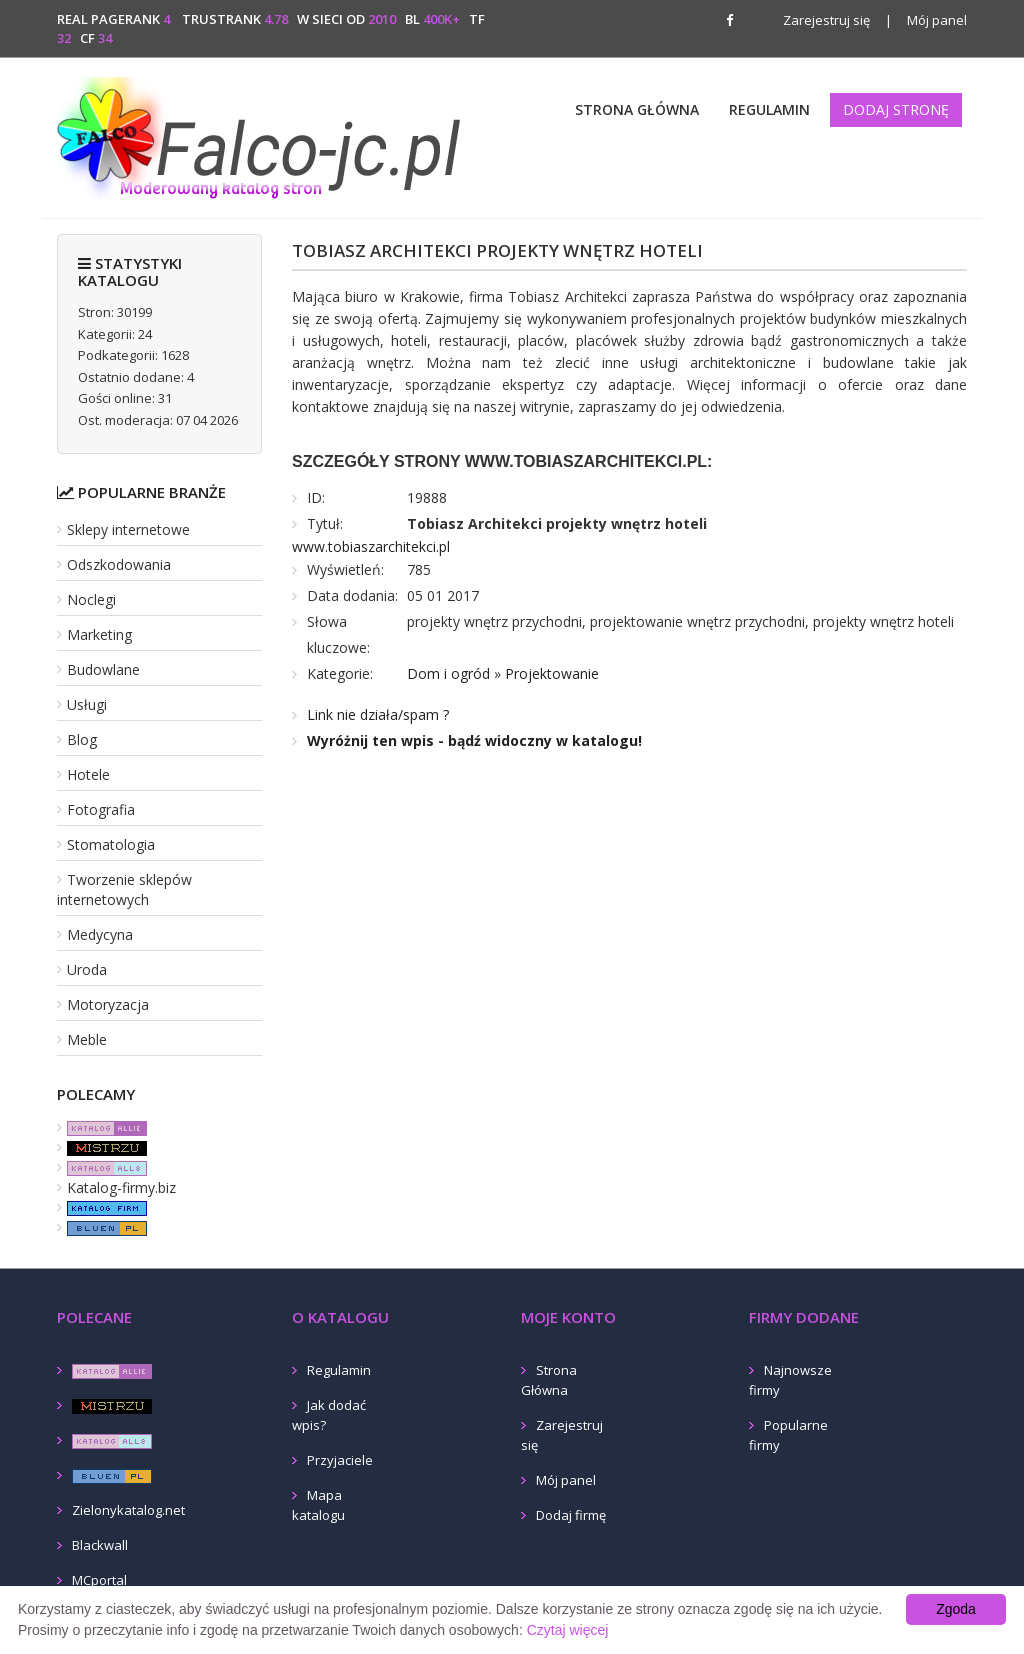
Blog (82, 739)
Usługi (87, 704)
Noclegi (91, 599)
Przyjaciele (340, 1460)
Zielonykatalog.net (128, 1510)
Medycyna (100, 934)
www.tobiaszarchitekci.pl (371, 546)
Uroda (87, 969)
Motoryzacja (108, 1004)
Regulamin (769, 109)
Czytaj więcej (568, 1630)
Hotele (88, 774)
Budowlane (103, 669)
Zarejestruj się (826, 20)
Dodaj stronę (896, 109)
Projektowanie (552, 673)
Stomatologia (111, 844)
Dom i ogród (448, 673)
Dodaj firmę (571, 1515)
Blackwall (100, 1545)
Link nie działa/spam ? (378, 714)
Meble (87, 1039)
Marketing (99, 634)
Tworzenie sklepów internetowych (124, 889)
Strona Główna (637, 109)
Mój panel (926, 20)
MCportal (99, 1580)
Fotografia (101, 809)
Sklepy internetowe (128, 529)
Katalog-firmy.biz (121, 1187)
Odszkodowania (119, 564)
